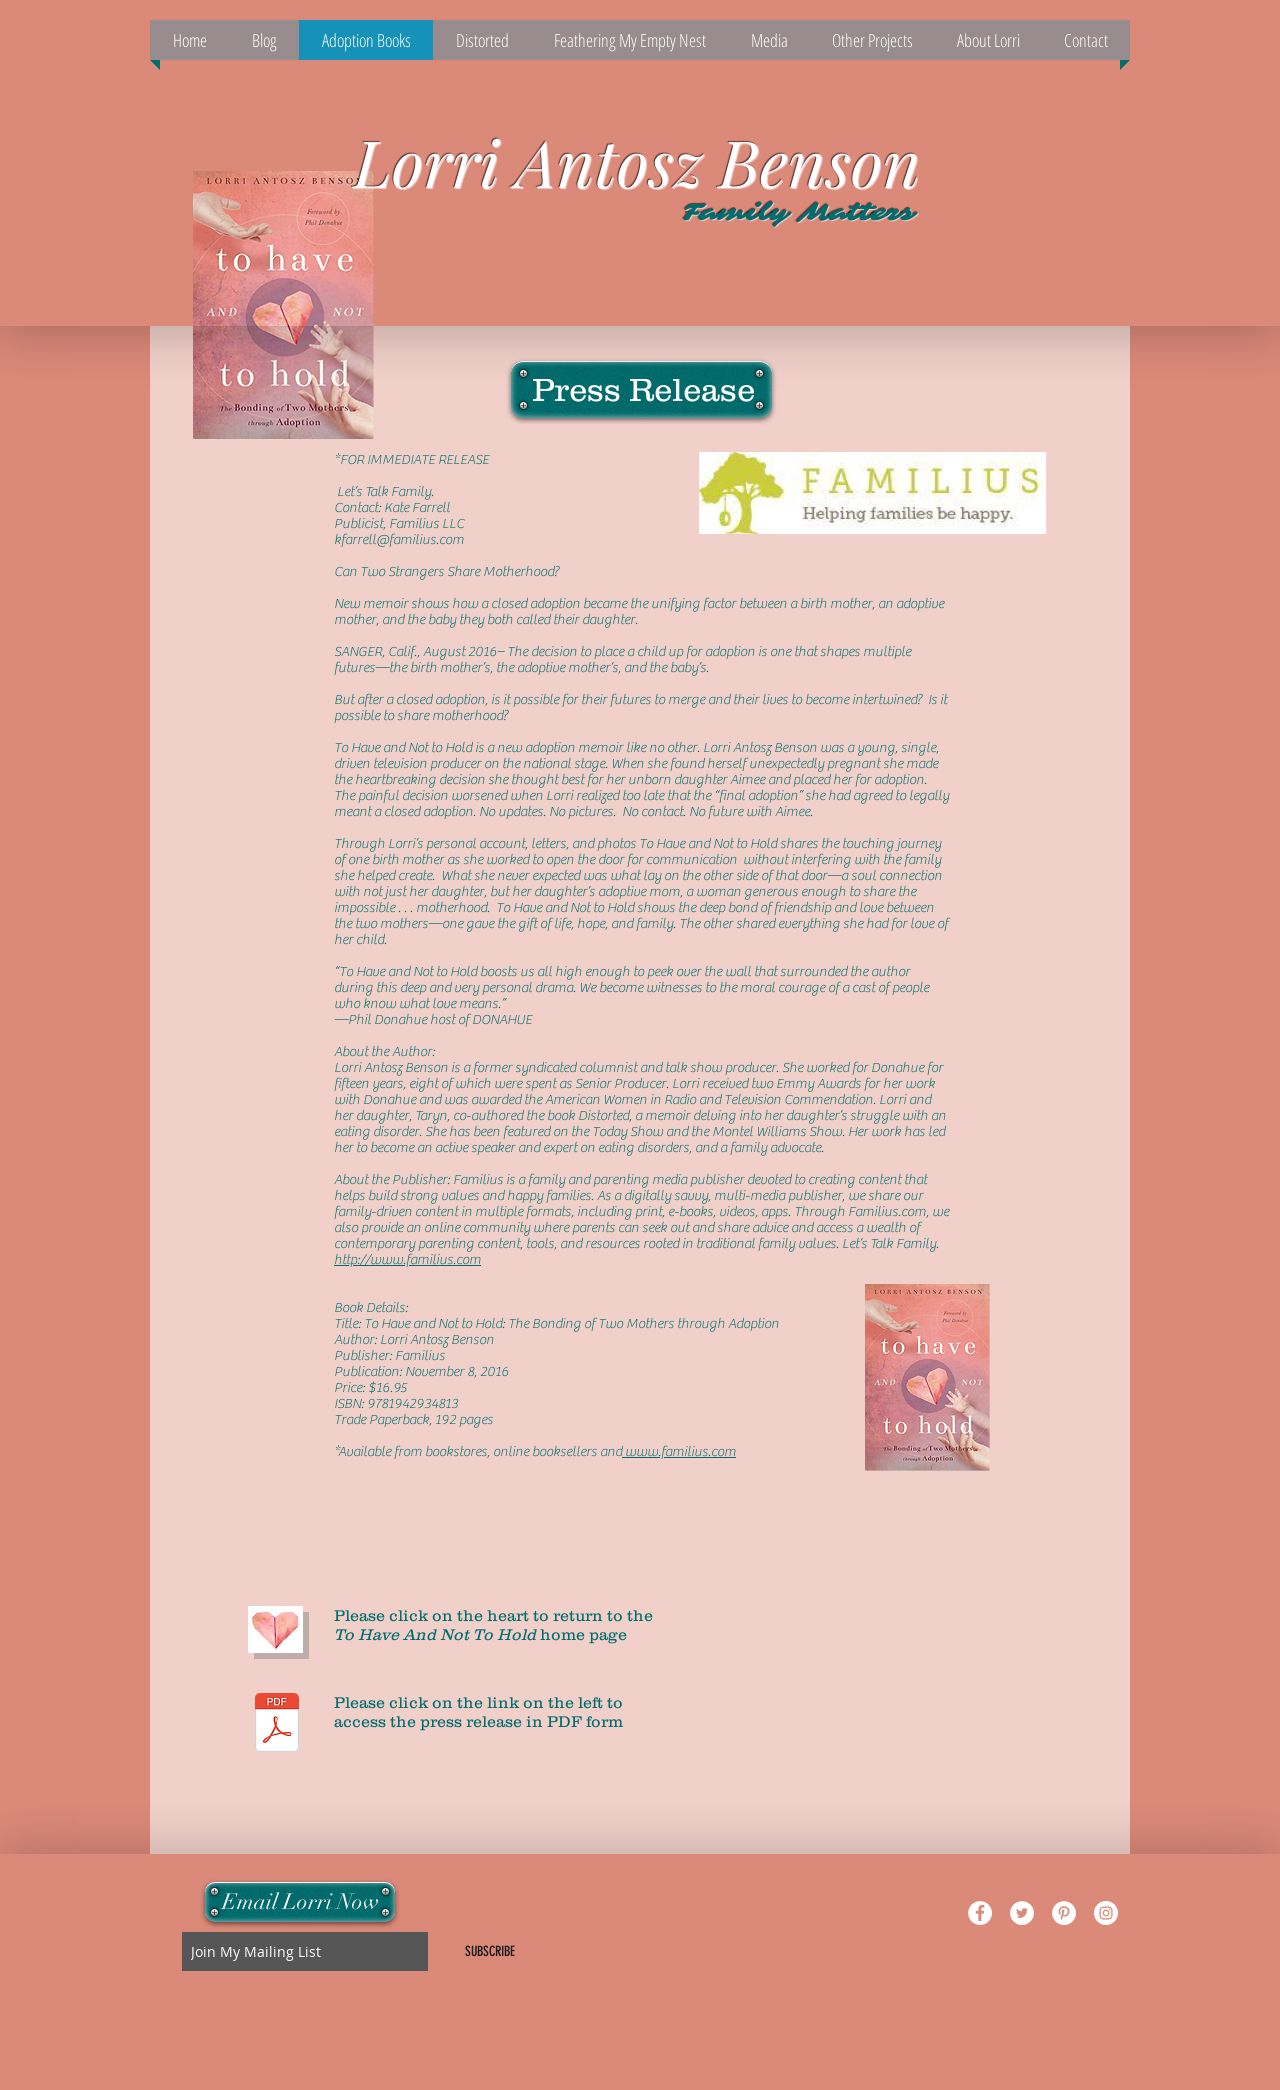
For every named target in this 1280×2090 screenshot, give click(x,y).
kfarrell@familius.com (399, 540)
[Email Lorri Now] (300, 1902)
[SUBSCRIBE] (490, 1951)
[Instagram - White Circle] (1106, 1913)
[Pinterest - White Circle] (1064, 1913)
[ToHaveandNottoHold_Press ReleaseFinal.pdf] (277, 1725)
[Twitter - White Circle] (1022, 1913)
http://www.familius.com (407, 1260)
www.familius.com (679, 1452)
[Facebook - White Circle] (980, 1913)
